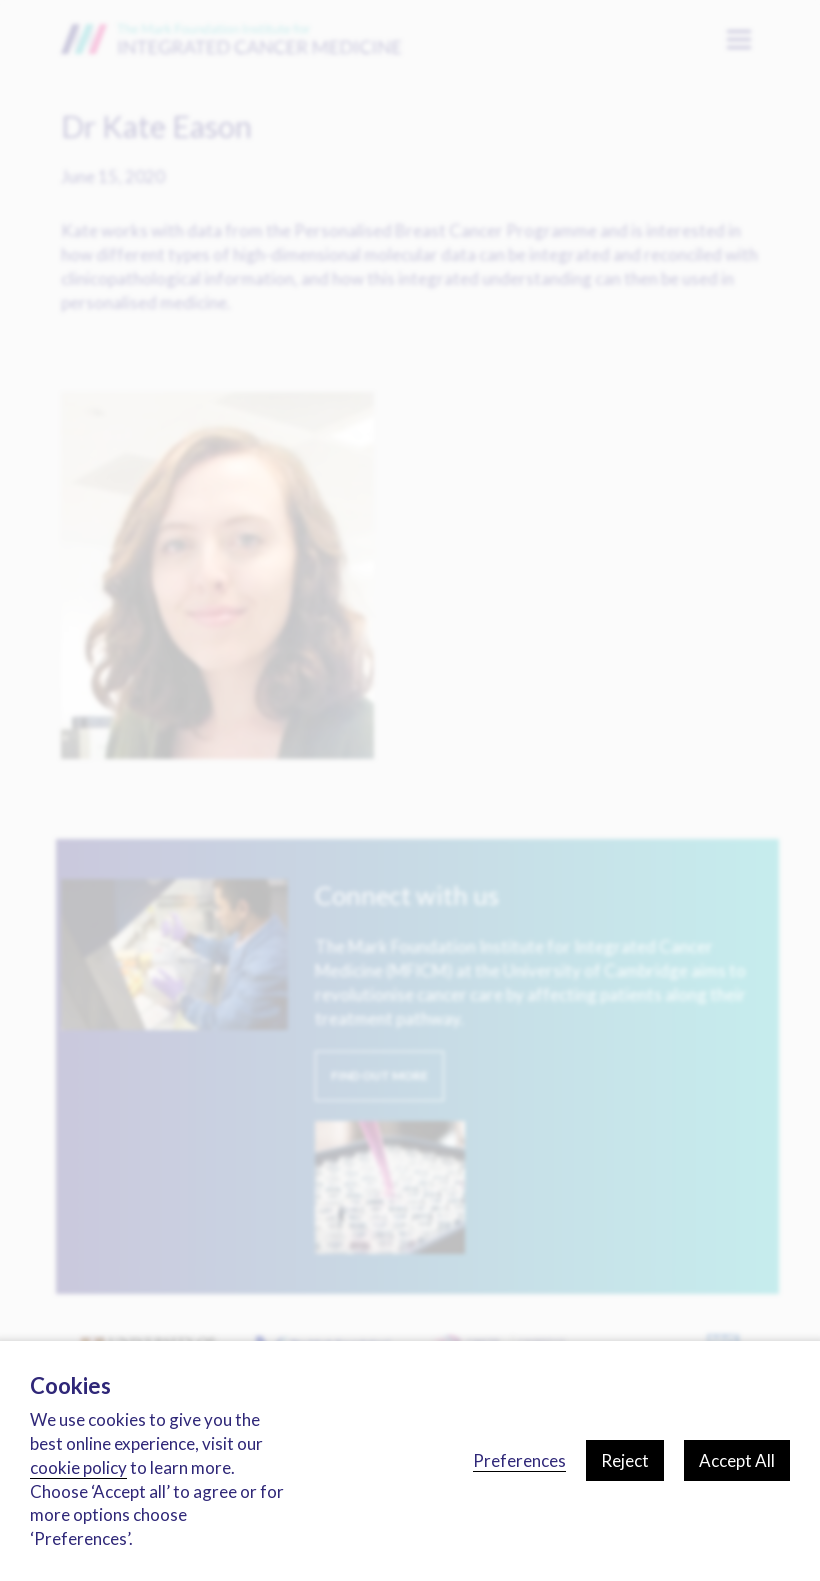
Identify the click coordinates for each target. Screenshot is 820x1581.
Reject (625, 1460)
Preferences (519, 1460)
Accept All (737, 1460)
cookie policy (78, 1467)
